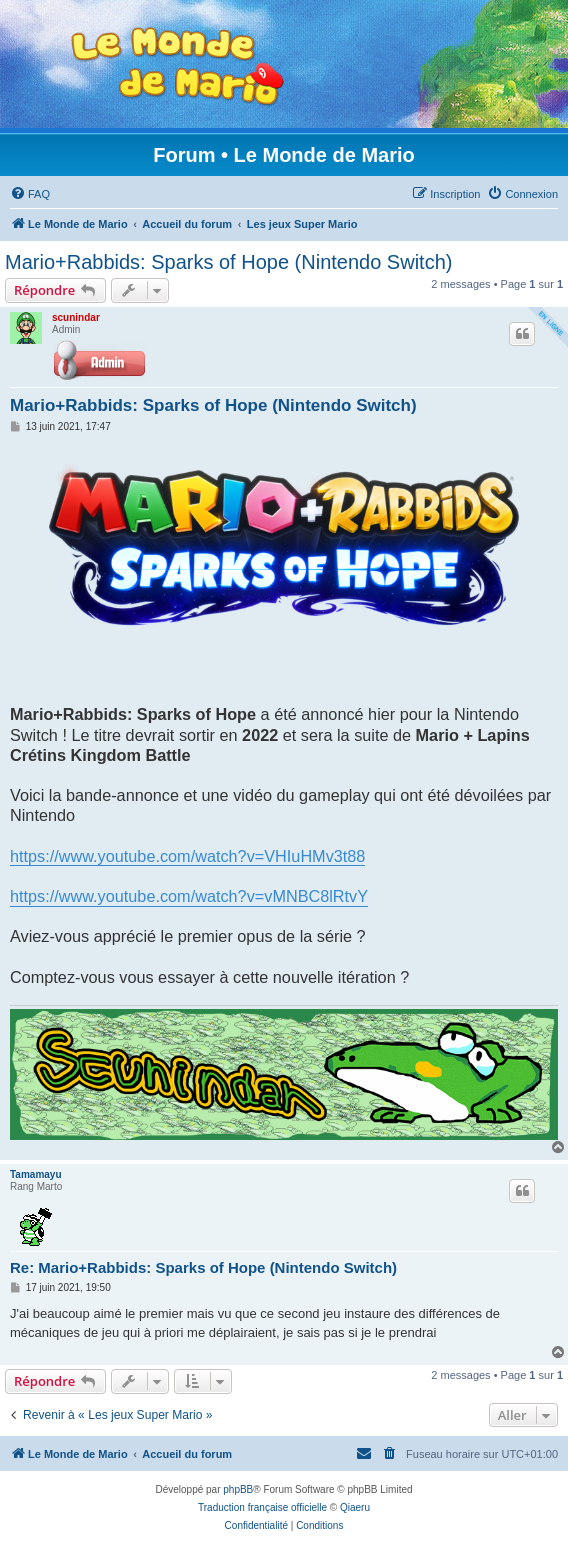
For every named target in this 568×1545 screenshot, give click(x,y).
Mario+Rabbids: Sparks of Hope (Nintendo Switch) (228, 262)
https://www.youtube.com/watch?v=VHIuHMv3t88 (187, 856)
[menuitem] (30, 194)
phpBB (238, 1489)
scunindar (76, 317)
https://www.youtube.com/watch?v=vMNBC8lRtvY (189, 896)
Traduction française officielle (262, 1507)
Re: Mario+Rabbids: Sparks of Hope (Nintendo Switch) (203, 1267)
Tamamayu (36, 1174)
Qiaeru (355, 1507)
